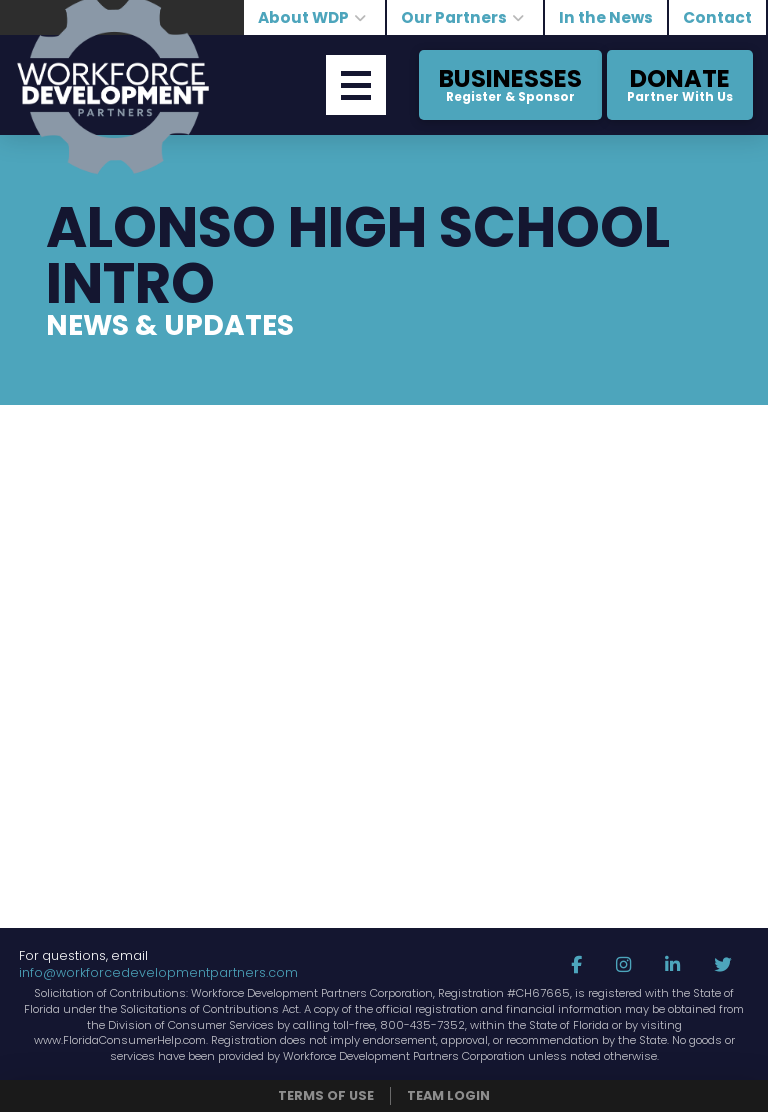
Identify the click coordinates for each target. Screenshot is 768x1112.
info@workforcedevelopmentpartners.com (158, 972)
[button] (356, 85)
